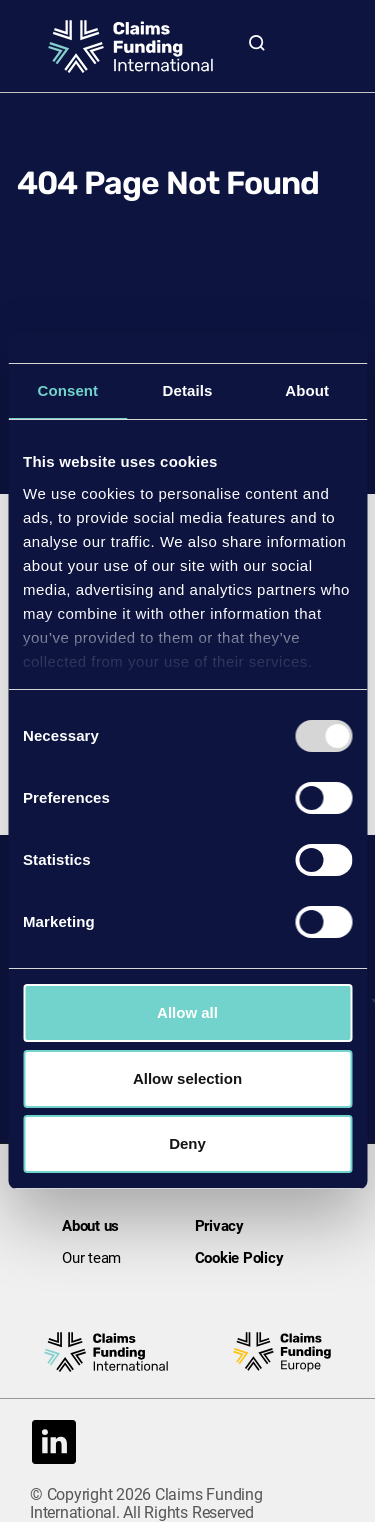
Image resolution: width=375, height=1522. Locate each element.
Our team (91, 1258)
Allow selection (187, 1078)
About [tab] (307, 390)
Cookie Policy (239, 1258)
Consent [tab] (67, 390)
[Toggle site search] (257, 42)
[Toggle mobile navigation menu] (317, 42)
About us (90, 1226)
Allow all (187, 1012)
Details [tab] (188, 390)
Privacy (219, 1226)
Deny (187, 1143)
